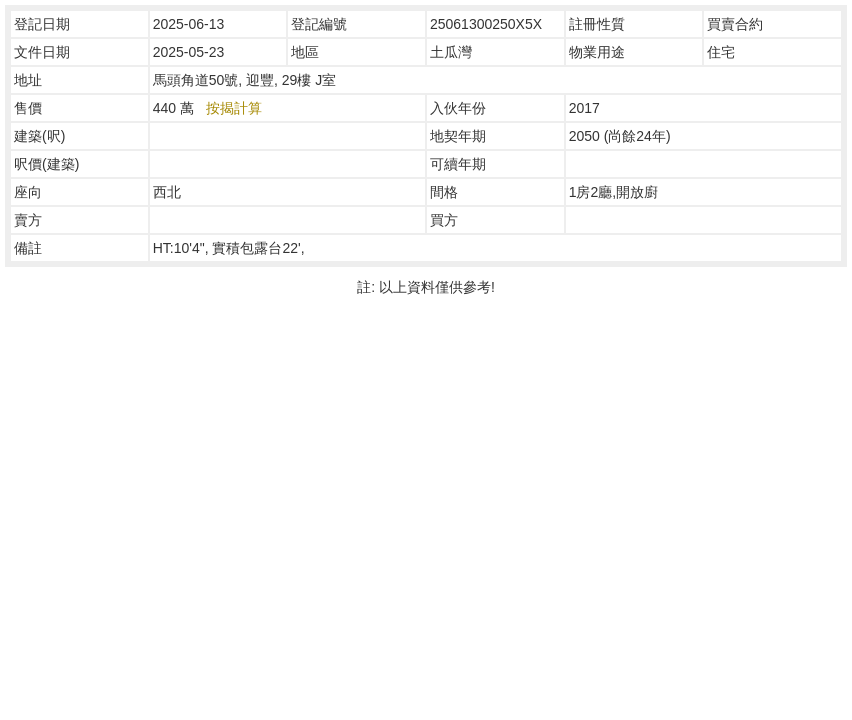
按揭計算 (234, 108)
